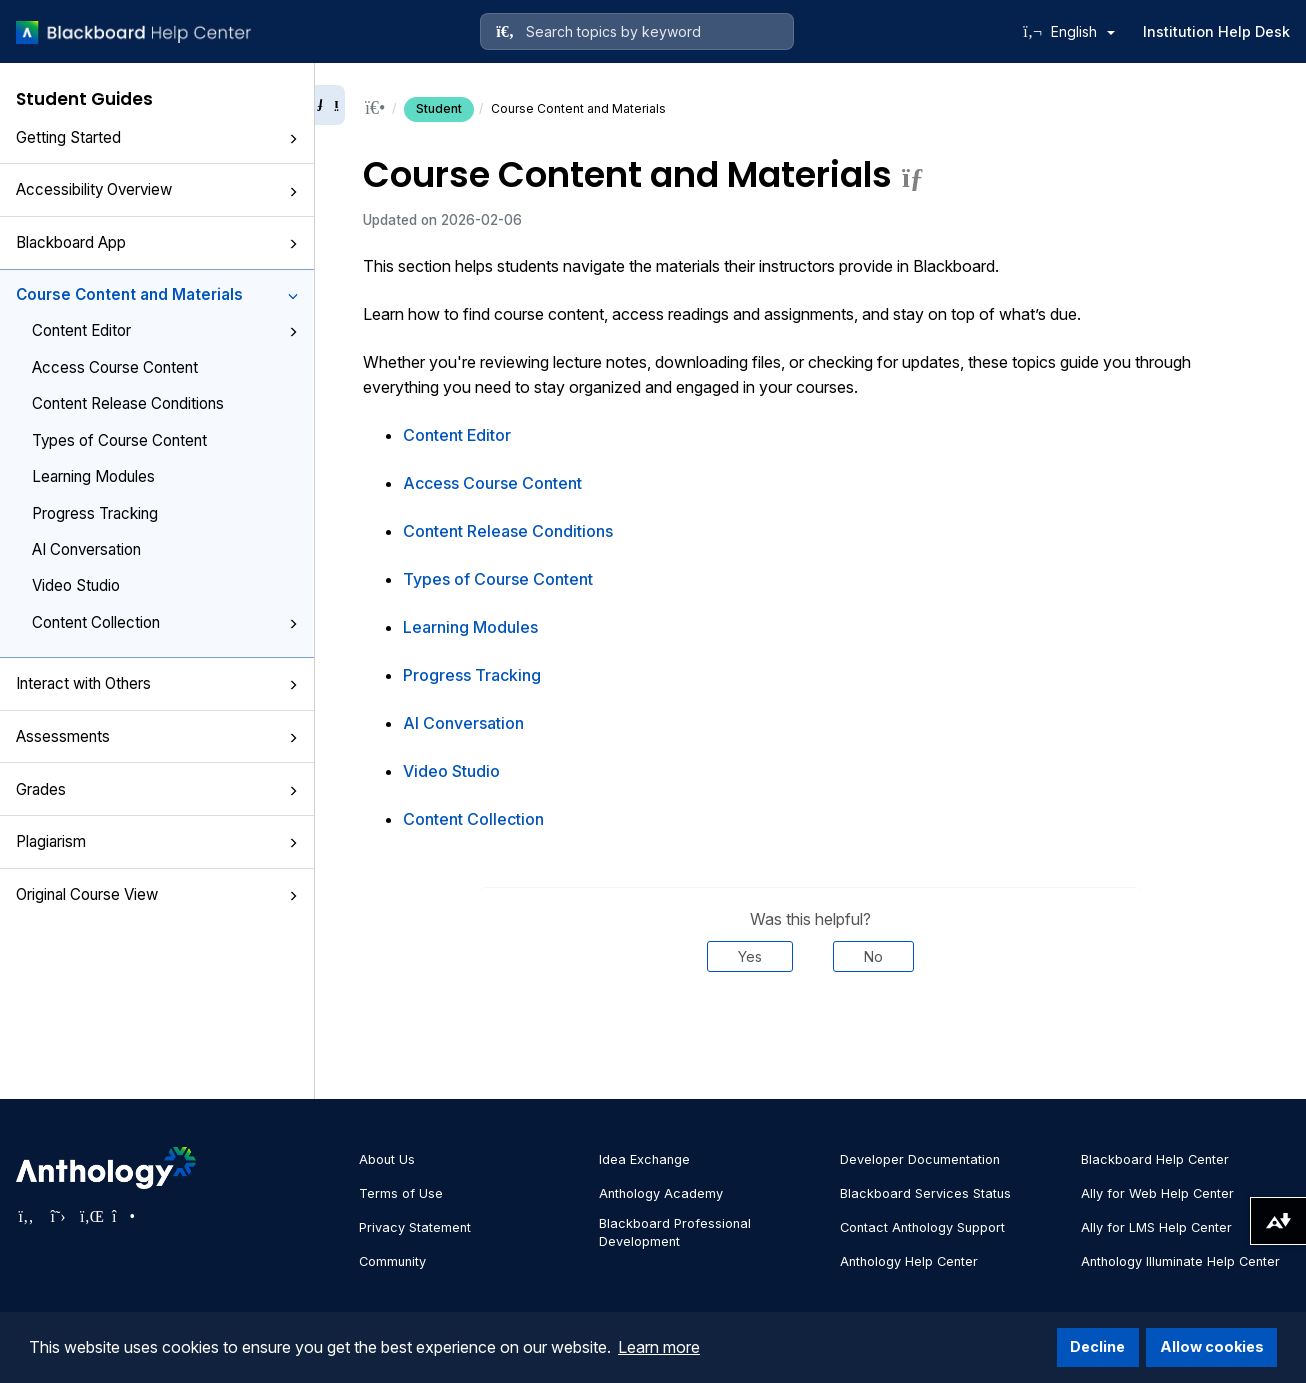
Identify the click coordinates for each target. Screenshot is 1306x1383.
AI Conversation (86, 549)
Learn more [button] (659, 1347)
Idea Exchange (644, 1159)
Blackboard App (157, 242)
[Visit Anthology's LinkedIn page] (90, 1216)
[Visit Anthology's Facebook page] (26, 1216)
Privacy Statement (415, 1227)
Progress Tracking (95, 513)
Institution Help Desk (1216, 31)
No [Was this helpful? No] (873, 956)
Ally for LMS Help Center (1156, 1227)
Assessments (157, 736)
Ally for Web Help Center (1157, 1193)
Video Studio (76, 585)
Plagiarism (157, 841)
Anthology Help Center (909, 1261)
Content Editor (165, 330)
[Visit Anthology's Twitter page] (58, 1216)
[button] (293, 139)
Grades (157, 789)
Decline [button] (1097, 1346)
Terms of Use (401, 1193)
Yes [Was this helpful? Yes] (750, 956)
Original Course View (157, 894)
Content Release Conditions (128, 403)
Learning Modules (93, 476)
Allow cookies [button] (1212, 1346)
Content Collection (165, 622)
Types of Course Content (119, 440)
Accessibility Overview (157, 189)
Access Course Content (115, 367)
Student (439, 108)
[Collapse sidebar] (330, 105)
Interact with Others (157, 683)
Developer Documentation (920, 1159)
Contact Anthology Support (922, 1227)
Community (392, 1261)
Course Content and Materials (157, 294)
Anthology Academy (661, 1193)
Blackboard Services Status (925, 1193)
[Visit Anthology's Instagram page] (122, 1216)
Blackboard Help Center (1155, 1159)
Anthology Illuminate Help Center (1180, 1261)
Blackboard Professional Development (675, 1232)
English (1083, 31)
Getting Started (157, 137)
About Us (387, 1159)
